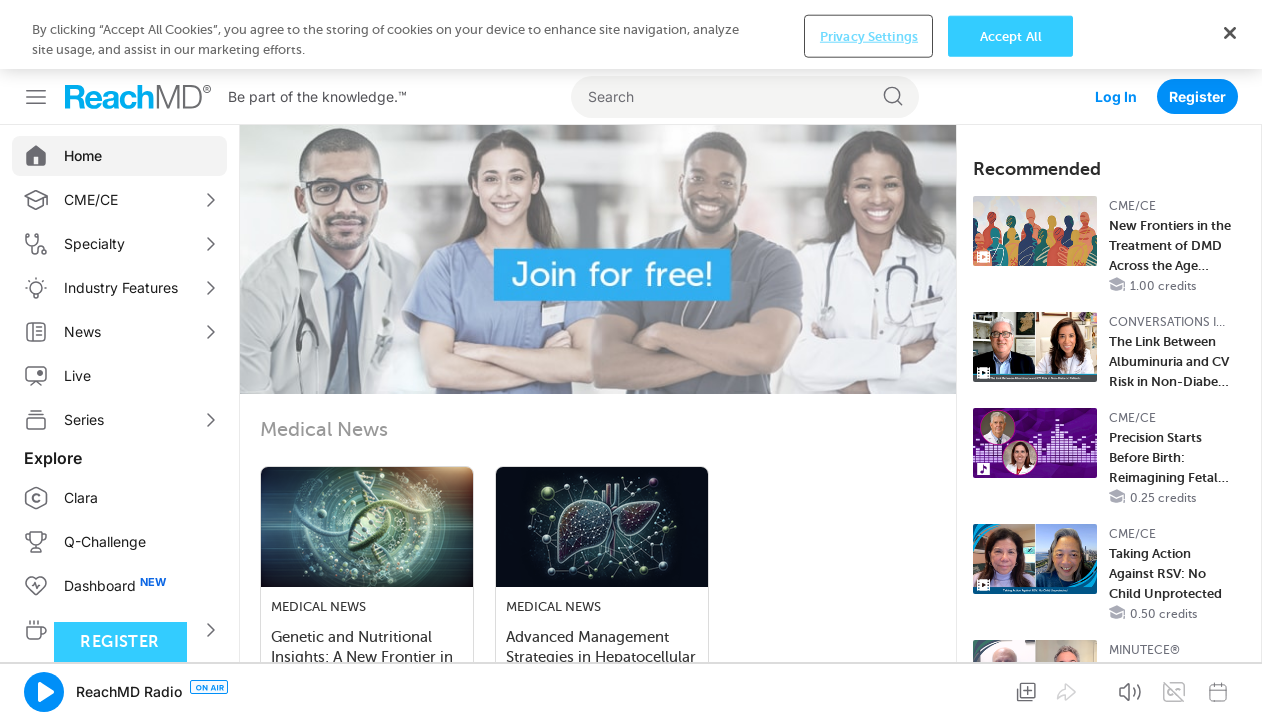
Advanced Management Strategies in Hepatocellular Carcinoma (601, 588)
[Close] (1230, 684)
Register (1197, 27)
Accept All (1011, 687)
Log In (1116, 27)
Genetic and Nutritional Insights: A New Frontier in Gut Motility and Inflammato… (362, 590)
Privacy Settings (869, 687)
